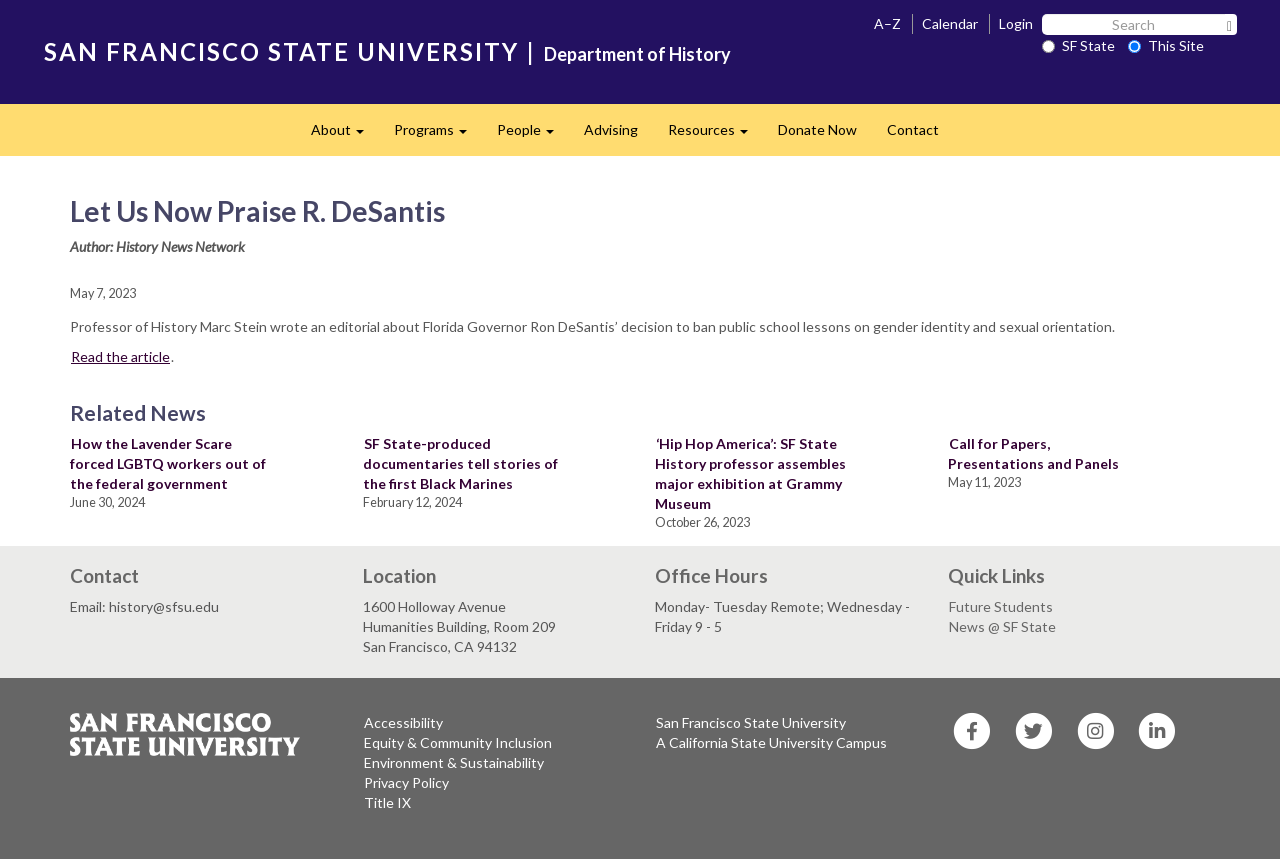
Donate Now (817, 129)
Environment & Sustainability (454, 762)
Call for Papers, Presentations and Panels (1033, 453)
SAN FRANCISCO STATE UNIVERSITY (281, 51)
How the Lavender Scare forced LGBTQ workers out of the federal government (168, 463)
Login (1016, 23)
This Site (1166, 45)
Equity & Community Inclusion (458, 742)
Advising (611, 129)
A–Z (887, 23)
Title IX (387, 802)
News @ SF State (1002, 626)
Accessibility (403, 722)
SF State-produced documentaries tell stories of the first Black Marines (460, 463)
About (345, 135)
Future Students (1001, 606)
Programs (438, 135)
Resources (715, 135)
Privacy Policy (406, 782)
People (533, 135)
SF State (1078, 45)
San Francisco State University (751, 722)
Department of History (637, 54)
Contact (913, 129)
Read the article (120, 356)
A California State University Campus (771, 742)
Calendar (950, 23)
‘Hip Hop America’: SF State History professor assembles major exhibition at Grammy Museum (750, 473)
